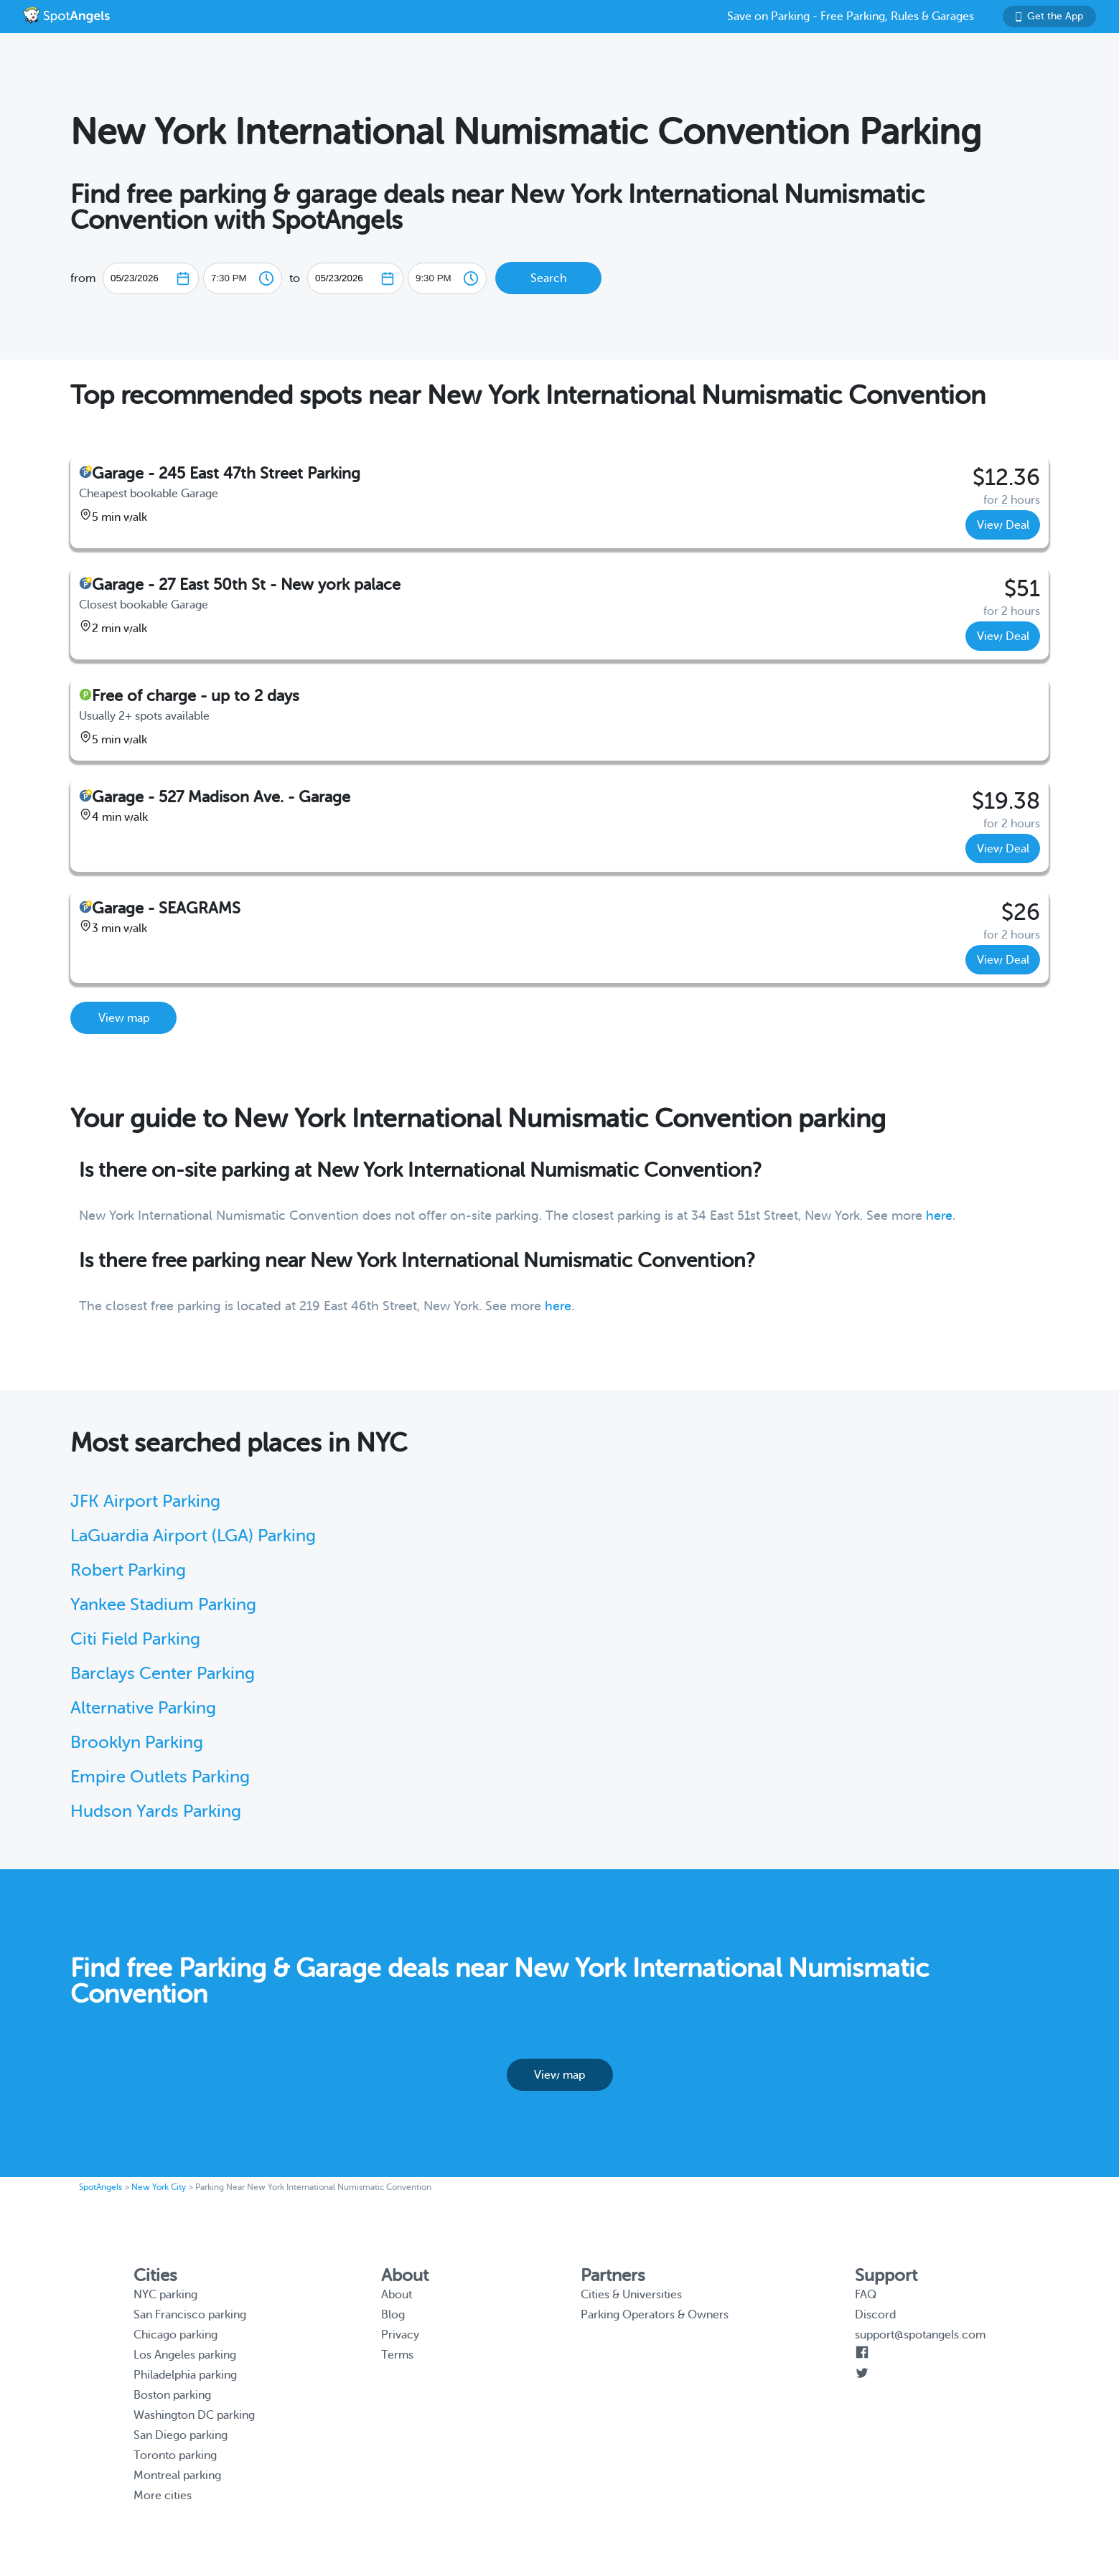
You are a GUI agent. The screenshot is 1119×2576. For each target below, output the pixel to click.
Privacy (400, 2334)
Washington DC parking (194, 2415)
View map (123, 1018)
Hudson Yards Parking (155, 1811)
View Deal (1003, 525)
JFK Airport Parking (145, 1501)
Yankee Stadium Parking (163, 1604)
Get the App (1049, 16)
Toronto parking (175, 2455)
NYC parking (165, 2294)
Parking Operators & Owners (655, 2314)
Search (548, 278)
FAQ (865, 2294)
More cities (163, 2495)
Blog (393, 2314)
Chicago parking (175, 2334)
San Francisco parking (190, 2314)
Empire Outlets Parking (160, 1777)
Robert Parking (128, 1570)
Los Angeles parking (185, 2355)
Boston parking (172, 2395)
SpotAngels (100, 2187)
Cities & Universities (631, 2294)
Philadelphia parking (185, 2375)
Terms (397, 2355)
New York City (158, 2187)
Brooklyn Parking (136, 1742)
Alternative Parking (143, 1708)
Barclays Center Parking (162, 1673)
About (396, 2294)
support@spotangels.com (920, 2334)
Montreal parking (177, 2475)
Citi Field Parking (135, 1639)
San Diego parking (181, 2435)
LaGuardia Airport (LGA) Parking (193, 1536)
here (939, 1215)
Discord (875, 2314)
